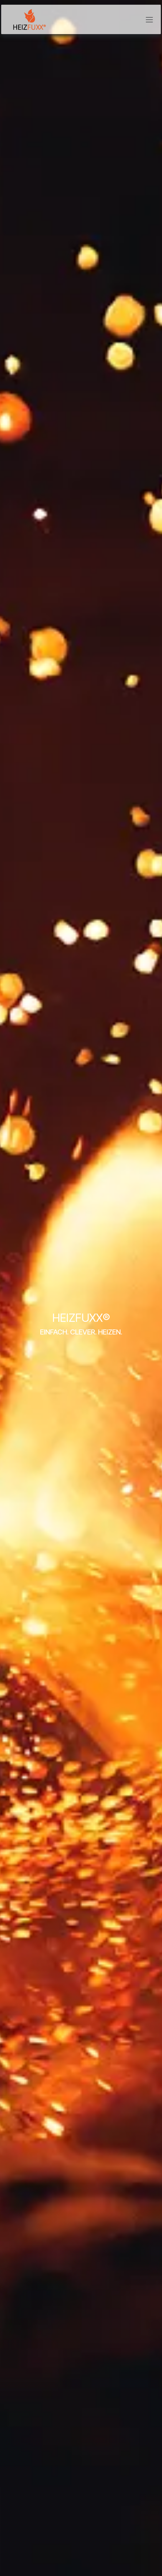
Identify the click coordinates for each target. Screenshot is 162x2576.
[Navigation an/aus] (149, 19)
